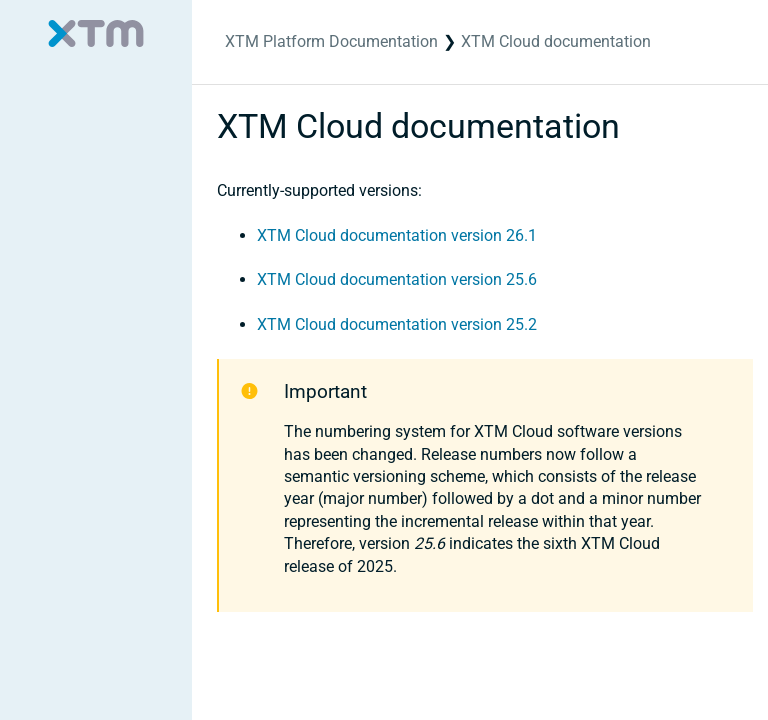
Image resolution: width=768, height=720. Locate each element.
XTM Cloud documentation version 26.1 (397, 235)
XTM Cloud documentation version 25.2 (397, 324)
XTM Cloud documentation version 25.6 (397, 279)
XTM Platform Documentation (331, 41)
